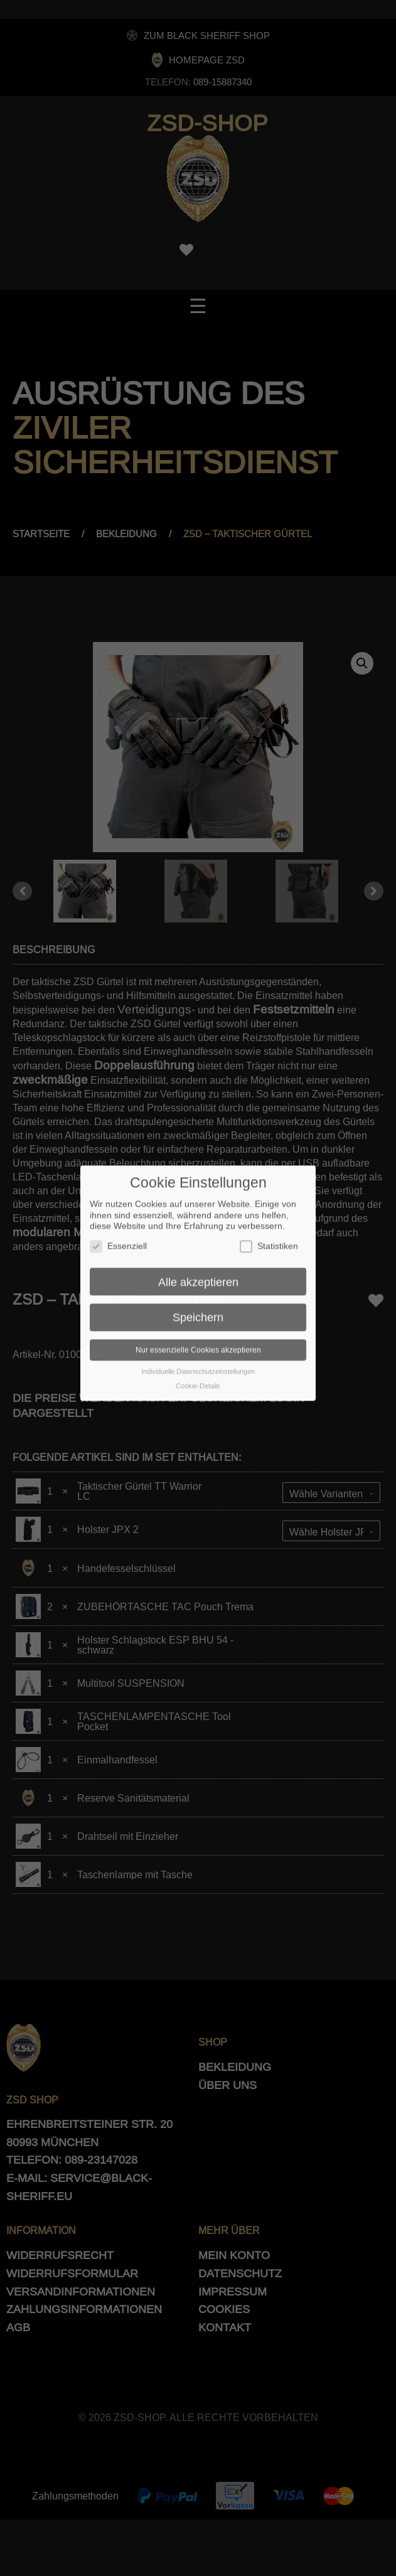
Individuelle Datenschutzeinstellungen (198, 1351)
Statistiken (269, 1226)
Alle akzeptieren (198, 1262)
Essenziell (118, 1226)
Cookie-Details (198, 1366)
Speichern (198, 1297)
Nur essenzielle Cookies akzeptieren (198, 1330)
